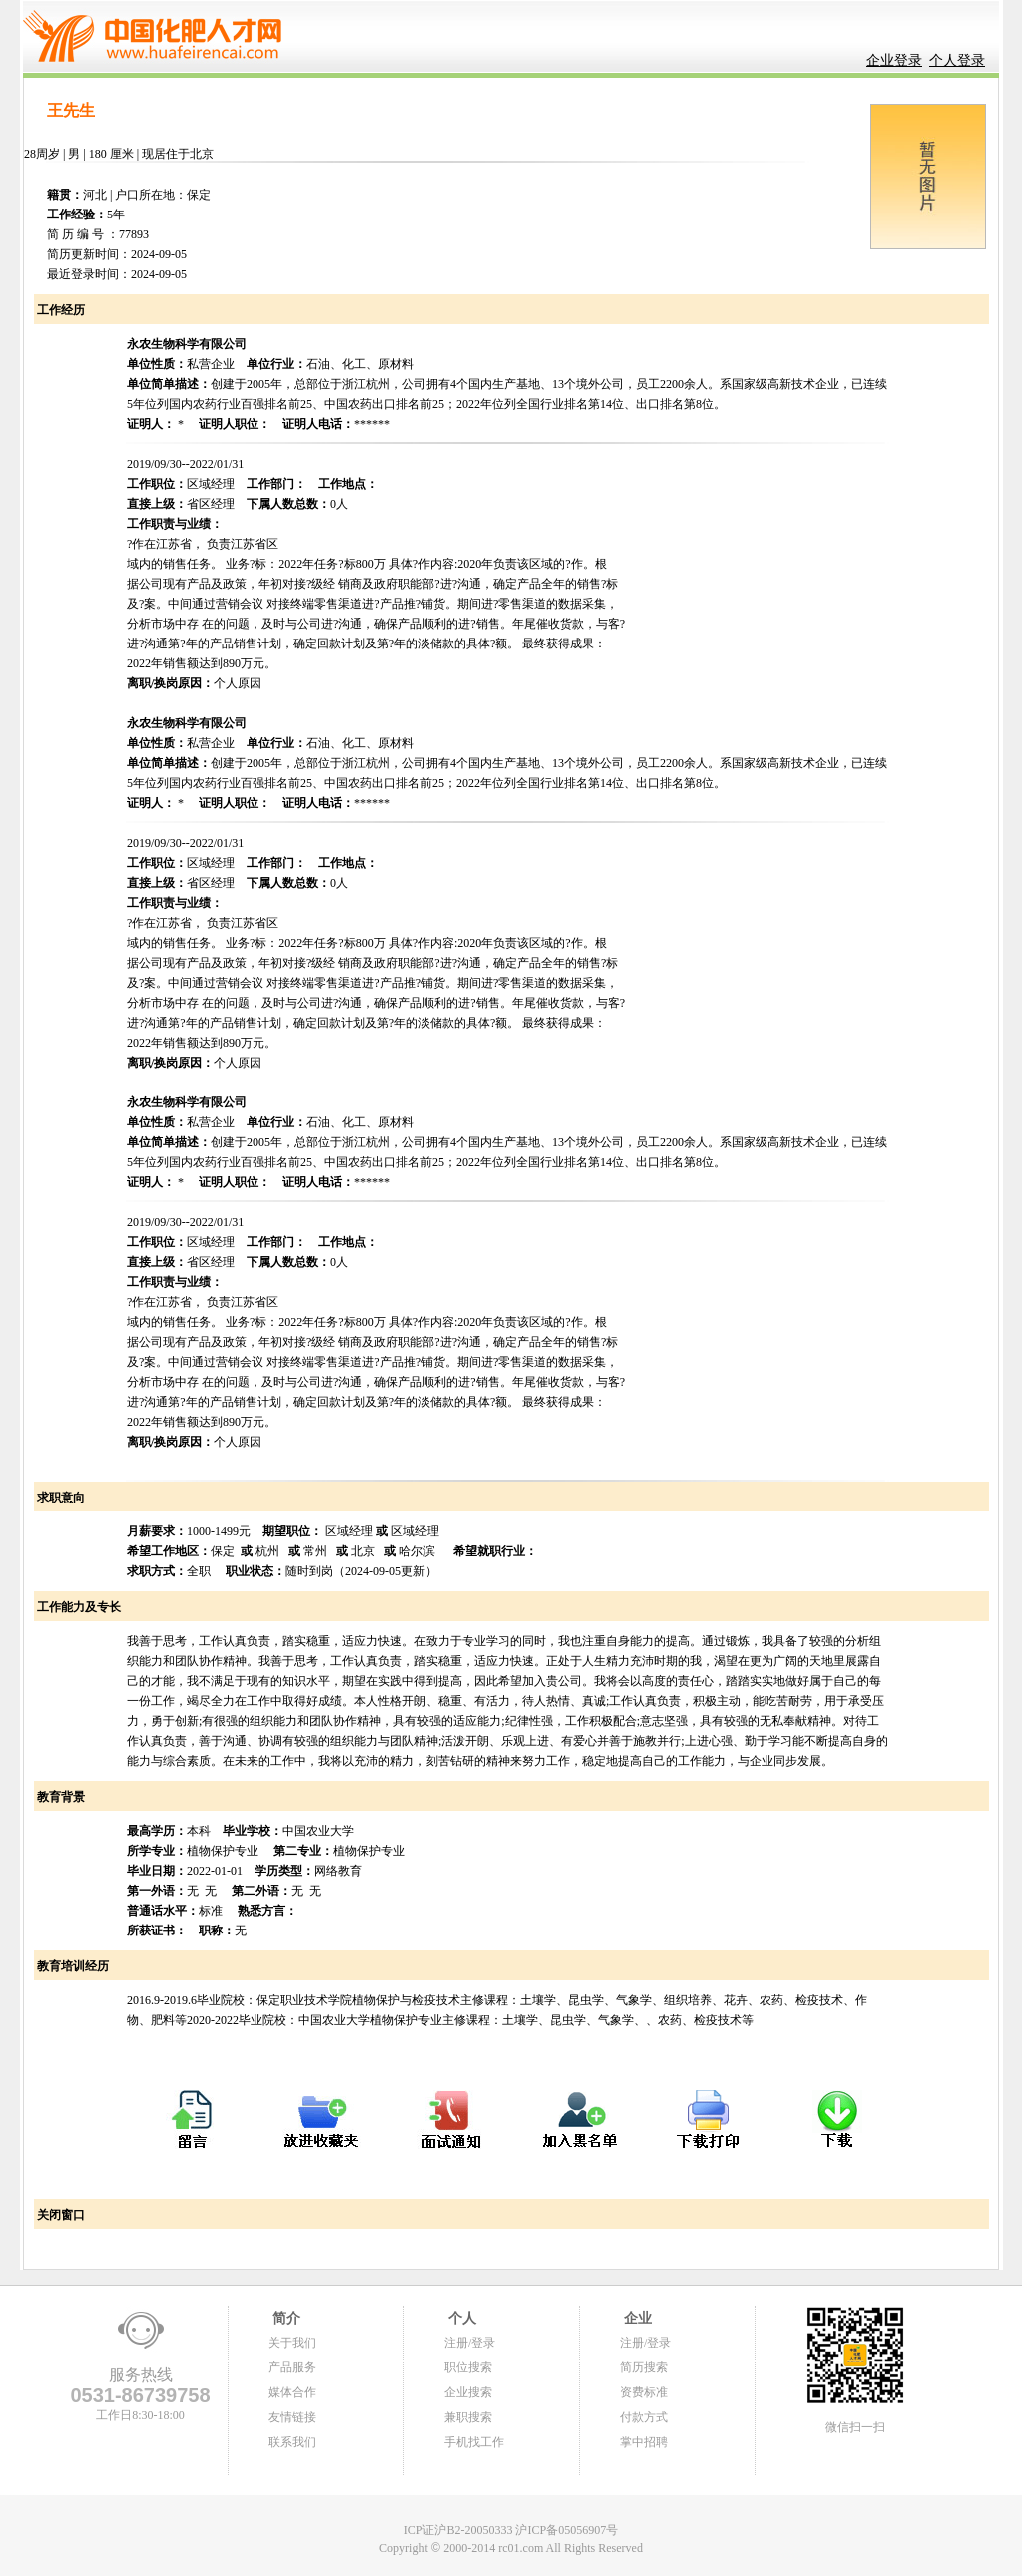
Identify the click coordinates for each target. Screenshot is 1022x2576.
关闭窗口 (59, 2215)
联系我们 (292, 2442)
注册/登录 (469, 2343)
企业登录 (894, 60)
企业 (636, 2318)
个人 (460, 2318)
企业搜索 (468, 2392)
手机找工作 (474, 2442)
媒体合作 (292, 2392)
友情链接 (292, 2417)
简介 (284, 2318)
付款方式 (644, 2417)
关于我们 (292, 2343)
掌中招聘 (644, 2442)
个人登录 (957, 60)
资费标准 (644, 2392)
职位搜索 (468, 2367)
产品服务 (292, 2367)
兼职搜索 (468, 2417)
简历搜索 (644, 2367)
